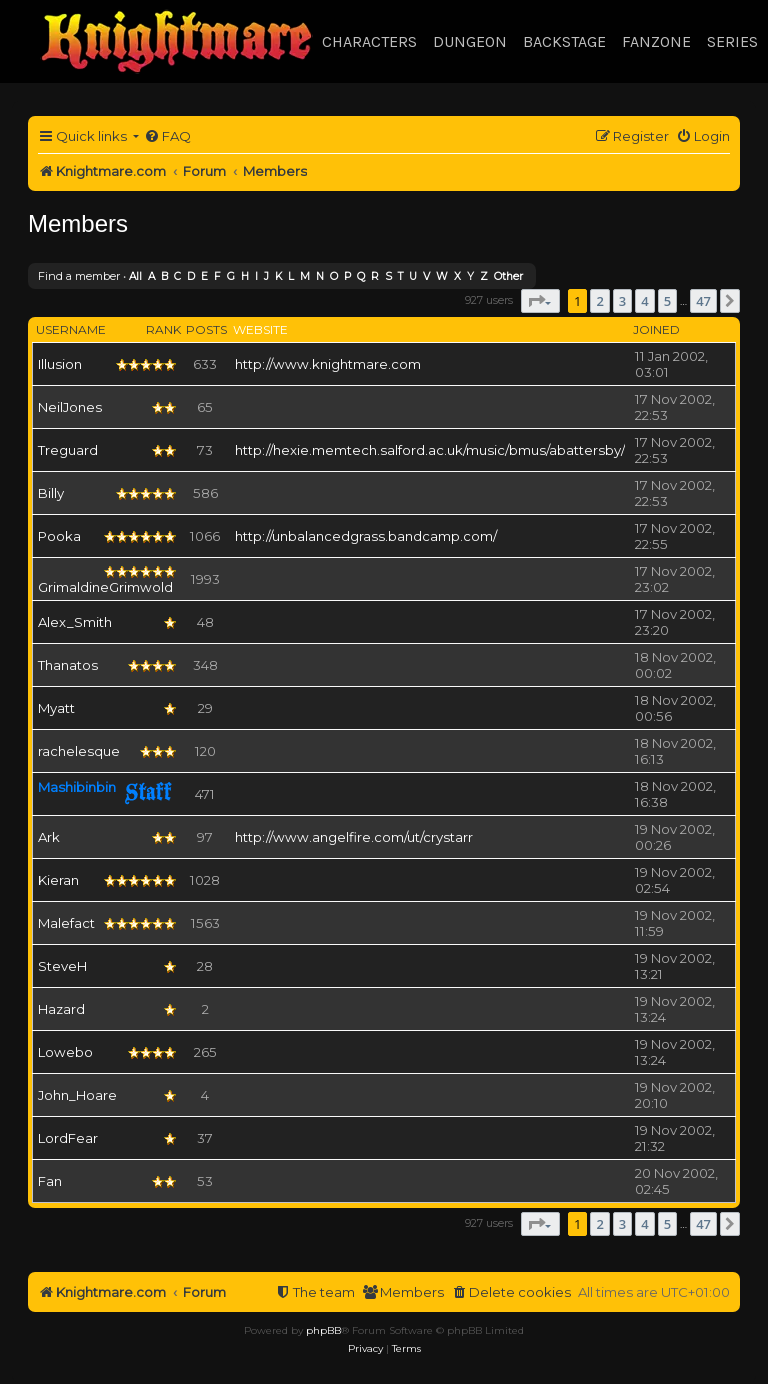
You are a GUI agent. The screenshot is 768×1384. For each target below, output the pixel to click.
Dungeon (470, 41)
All (135, 276)
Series (732, 41)
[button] (540, 301)
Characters (369, 41)
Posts (206, 329)
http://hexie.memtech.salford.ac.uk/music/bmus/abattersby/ (430, 450)
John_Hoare (77, 1095)
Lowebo (65, 1052)
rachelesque (79, 751)
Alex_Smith (75, 622)
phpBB (323, 1330)
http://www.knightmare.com (328, 364)
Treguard (68, 450)
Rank (163, 329)
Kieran (58, 880)
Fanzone (656, 41)
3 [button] (622, 301)
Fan (50, 1181)
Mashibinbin (77, 787)
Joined (656, 329)
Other (508, 276)
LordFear (68, 1138)
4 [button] (644, 301)
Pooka (59, 536)
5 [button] (667, 301)
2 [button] (599, 301)
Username (71, 329)
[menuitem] (167, 136)
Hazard (61, 1009)
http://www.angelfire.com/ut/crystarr (354, 837)
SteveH (62, 966)
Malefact (66, 923)
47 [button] (703, 301)
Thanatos (68, 665)
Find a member (79, 276)
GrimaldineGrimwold (105, 587)
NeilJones (70, 407)
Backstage (564, 41)
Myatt (56, 708)
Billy (51, 493)
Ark (49, 837)
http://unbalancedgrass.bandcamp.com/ (366, 536)
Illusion (60, 364)
